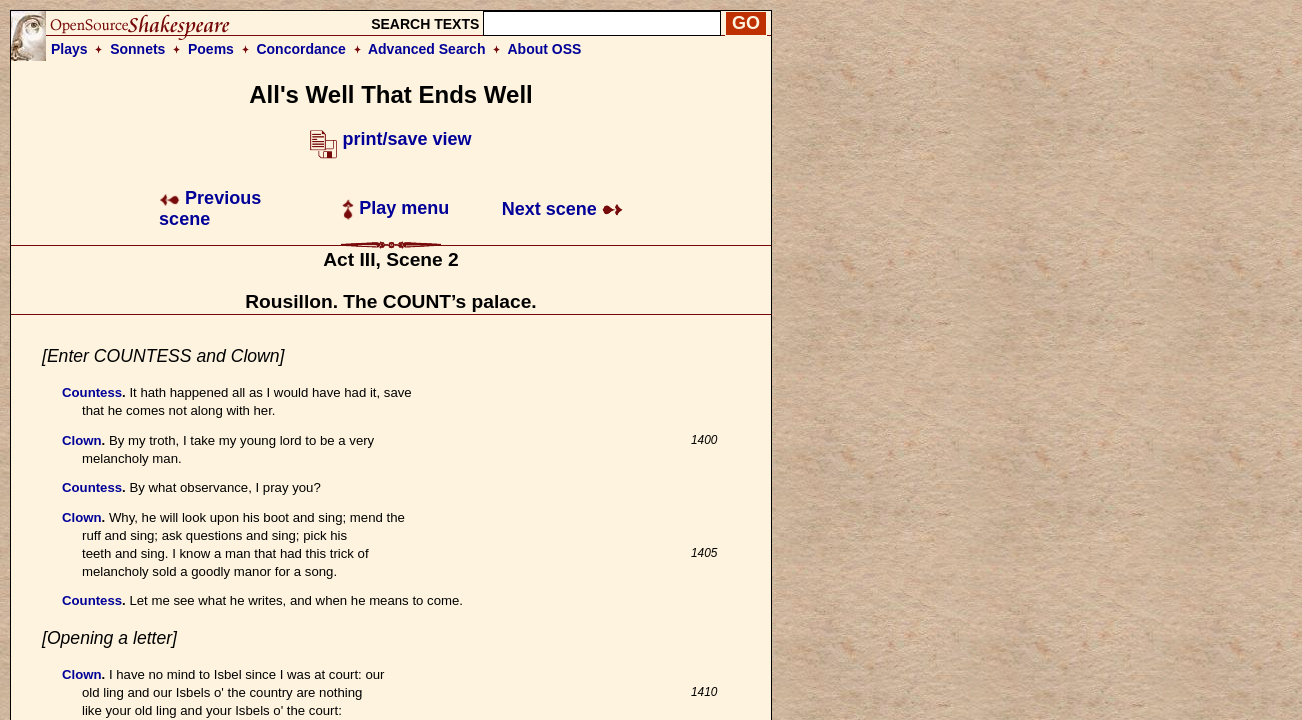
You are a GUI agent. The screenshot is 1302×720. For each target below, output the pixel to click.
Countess (92, 392)
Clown (82, 440)
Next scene (562, 209)
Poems (211, 49)
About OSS (545, 49)
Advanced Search (427, 49)
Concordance (300, 49)
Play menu (395, 208)
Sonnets (137, 49)
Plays (69, 49)
